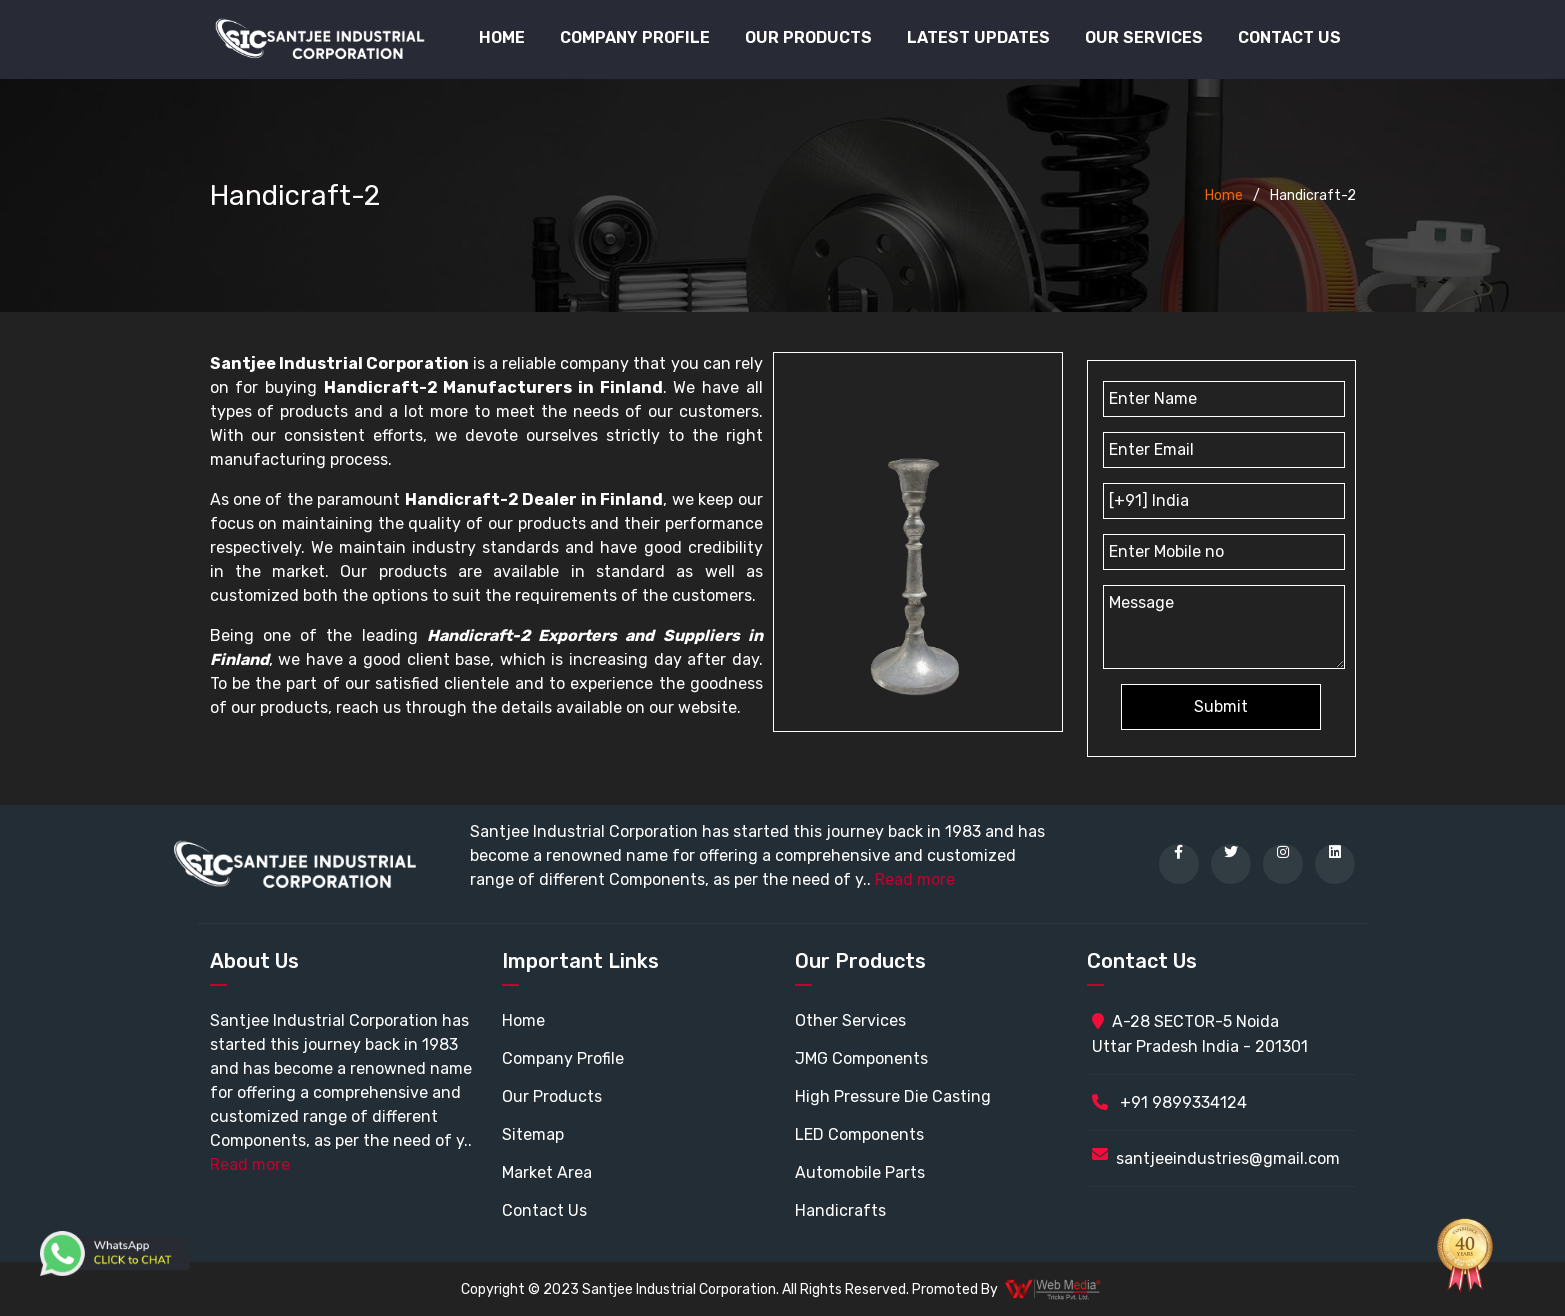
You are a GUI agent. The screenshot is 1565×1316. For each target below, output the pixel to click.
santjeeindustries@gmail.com (1228, 1158)
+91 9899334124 (1169, 1102)
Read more (915, 879)
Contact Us (1289, 37)
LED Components (859, 1134)
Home (502, 37)
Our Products (552, 1096)
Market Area (547, 1172)
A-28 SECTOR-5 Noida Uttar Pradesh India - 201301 (1200, 1034)
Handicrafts (840, 1210)
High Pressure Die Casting (893, 1096)
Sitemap (533, 1134)
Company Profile (635, 37)
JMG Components (861, 1058)
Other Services (850, 1020)
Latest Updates (978, 37)
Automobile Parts (860, 1172)
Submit (1221, 706)
